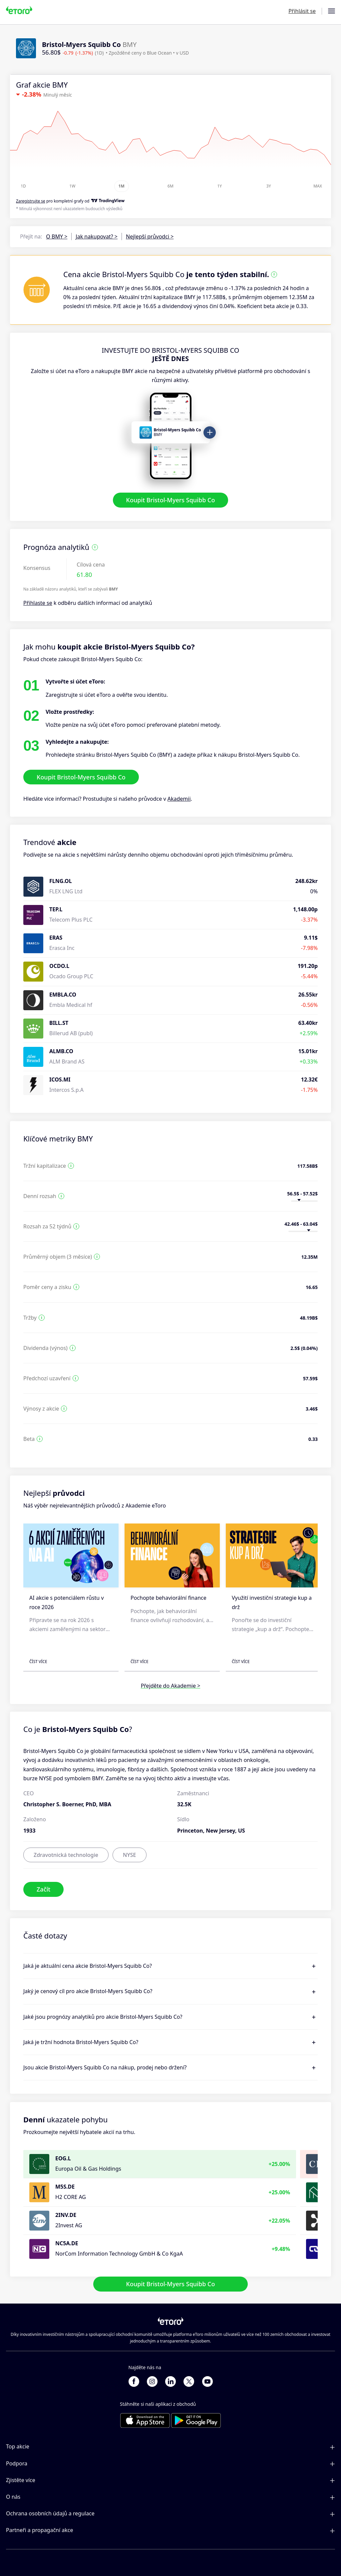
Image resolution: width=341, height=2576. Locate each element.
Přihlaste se (37, 603)
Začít (43, 1890)
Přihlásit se (302, 11)
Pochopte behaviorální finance (168, 1597)
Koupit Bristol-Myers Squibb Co (170, 500)
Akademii (179, 798)
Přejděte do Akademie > (170, 1685)
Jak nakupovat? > (97, 236)
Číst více (38, 1661)
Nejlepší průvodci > (149, 236)
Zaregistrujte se (30, 201)
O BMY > (56, 236)
